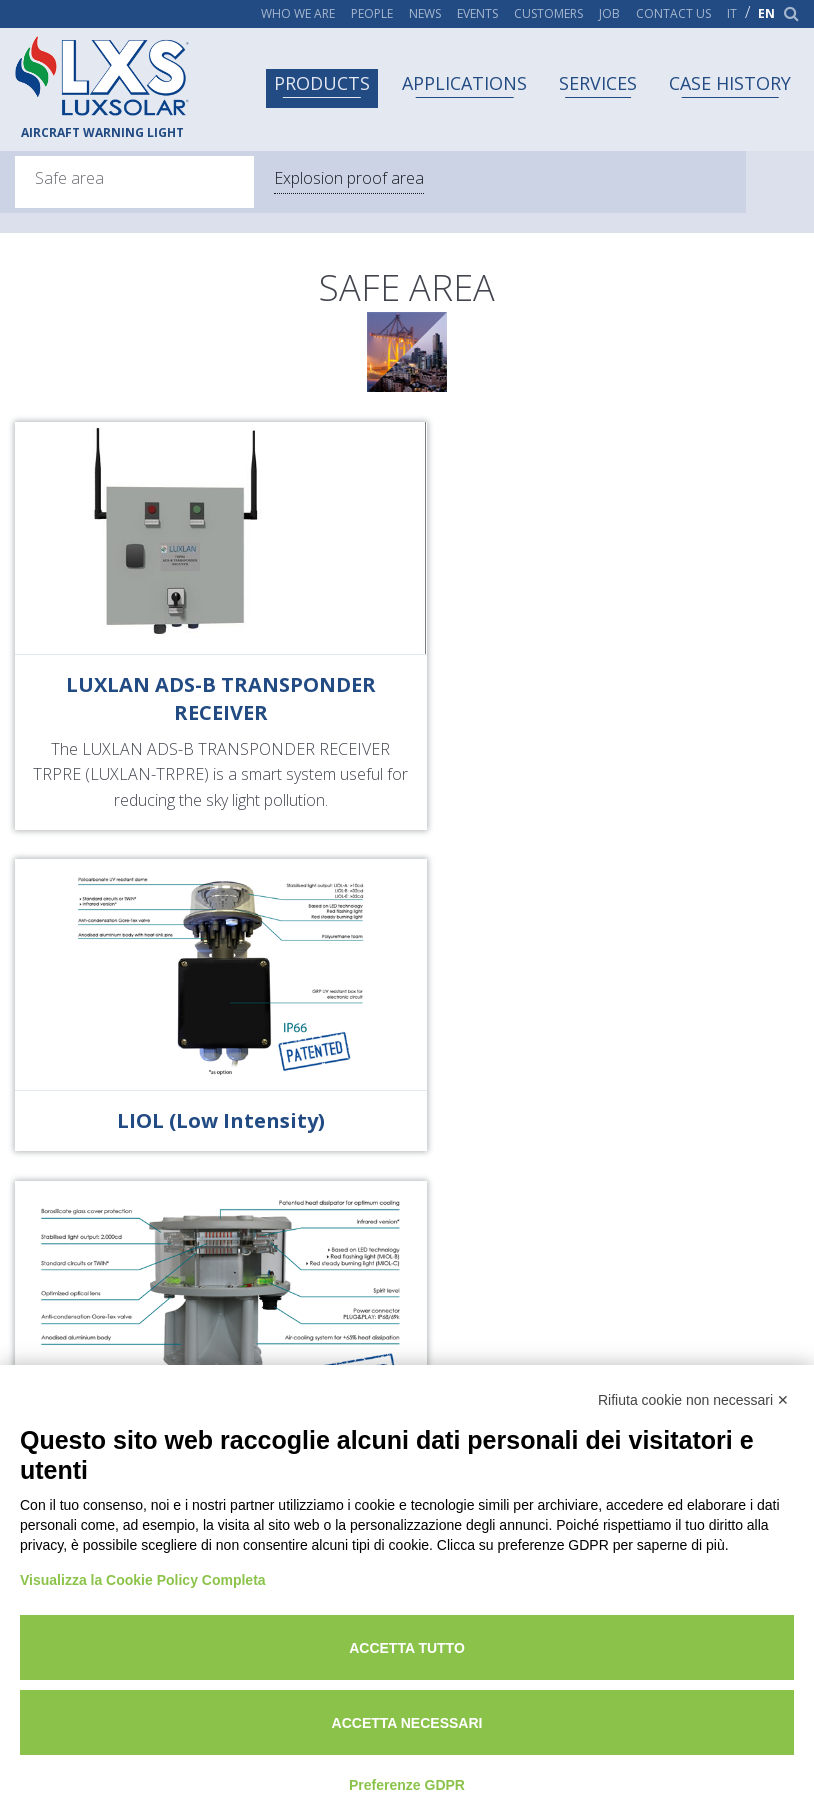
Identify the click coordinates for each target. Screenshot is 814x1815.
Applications (464, 83)
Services (598, 83)
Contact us (673, 14)
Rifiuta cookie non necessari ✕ (693, 1400)
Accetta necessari (407, 1723)
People (372, 14)
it (732, 14)
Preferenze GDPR (407, 1785)
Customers (548, 14)
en (766, 14)
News (425, 14)
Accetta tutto (407, 1648)
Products (322, 83)
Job (609, 14)
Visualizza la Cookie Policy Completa (143, 1580)
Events (477, 14)
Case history (730, 83)
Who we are (298, 14)
